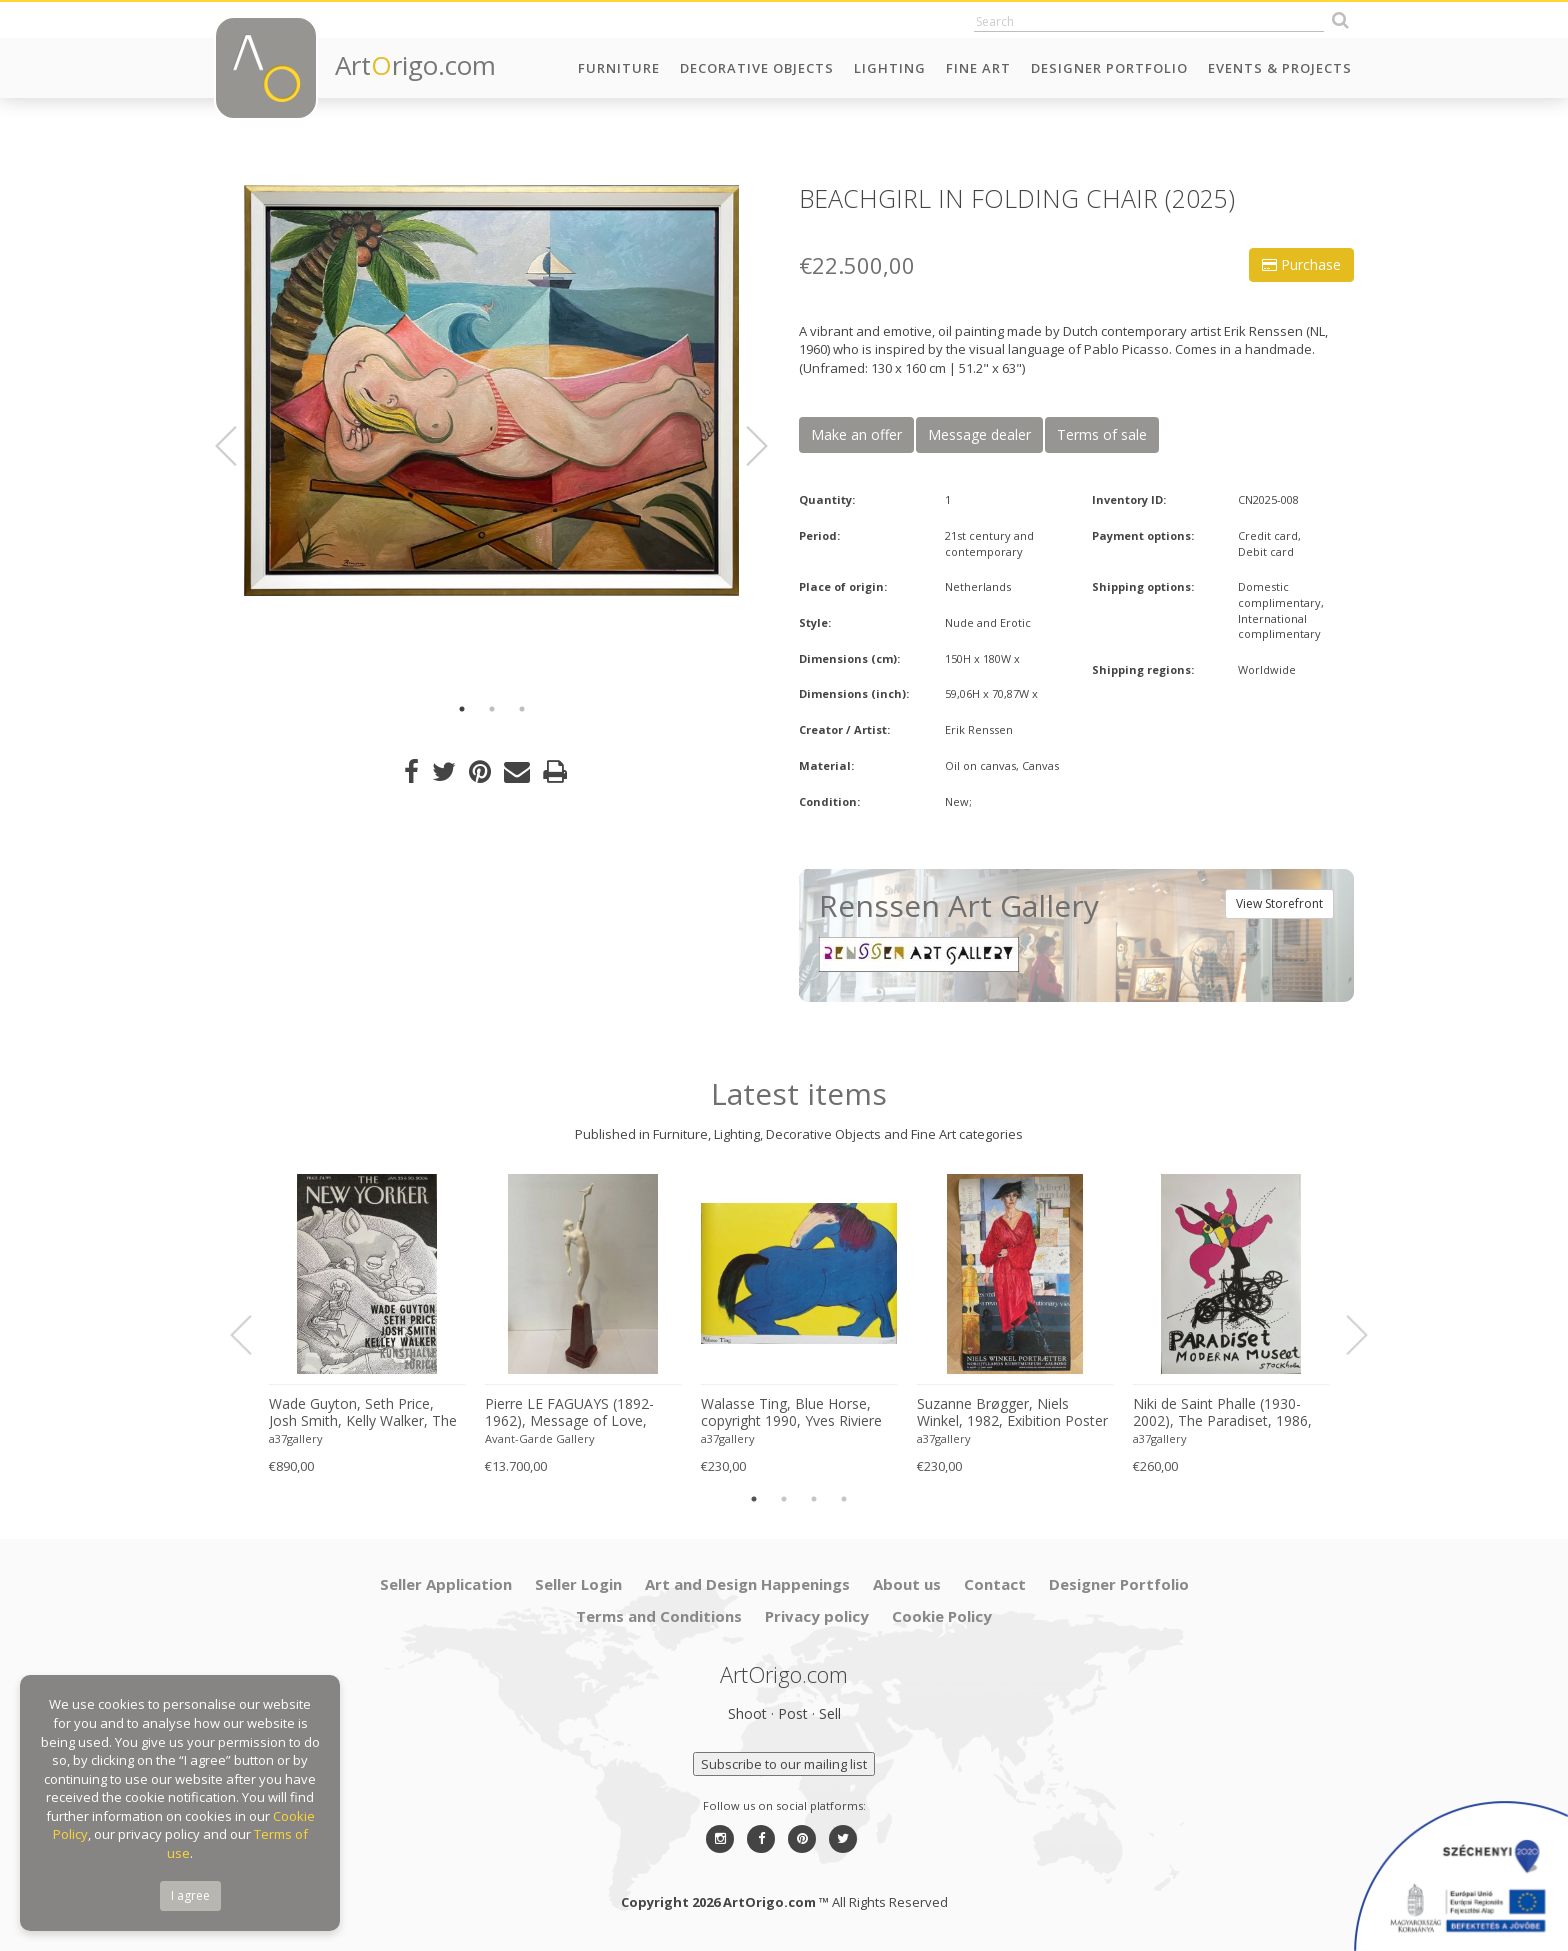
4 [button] (844, 1499)
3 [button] (522, 709)
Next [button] (745, 446)
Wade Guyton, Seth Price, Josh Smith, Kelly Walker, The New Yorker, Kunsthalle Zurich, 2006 (363, 1413)
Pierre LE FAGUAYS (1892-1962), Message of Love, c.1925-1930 (569, 1413)
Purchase (1301, 264)
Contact (995, 1584)
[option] (491, 390)
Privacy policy (817, 1616)
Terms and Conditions (659, 1616)
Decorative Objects (757, 68)
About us (907, 1584)
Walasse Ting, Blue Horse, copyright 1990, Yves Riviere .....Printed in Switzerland (791, 1413)
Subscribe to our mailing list (784, 1764)
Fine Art (978, 68)
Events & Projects (1280, 68)
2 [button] (492, 709)
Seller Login (578, 1584)
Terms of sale (1102, 434)
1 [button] (462, 709)
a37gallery (296, 1438)
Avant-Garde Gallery (540, 1438)
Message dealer (979, 434)
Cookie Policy (942, 1616)
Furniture (619, 68)
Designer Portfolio (1109, 68)
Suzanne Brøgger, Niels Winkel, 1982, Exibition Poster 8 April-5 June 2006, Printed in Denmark (1012, 1413)
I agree (190, 1895)
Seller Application (446, 1584)
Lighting (890, 68)
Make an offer (856, 434)
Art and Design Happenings (747, 1584)
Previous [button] (238, 446)
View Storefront (1279, 903)
